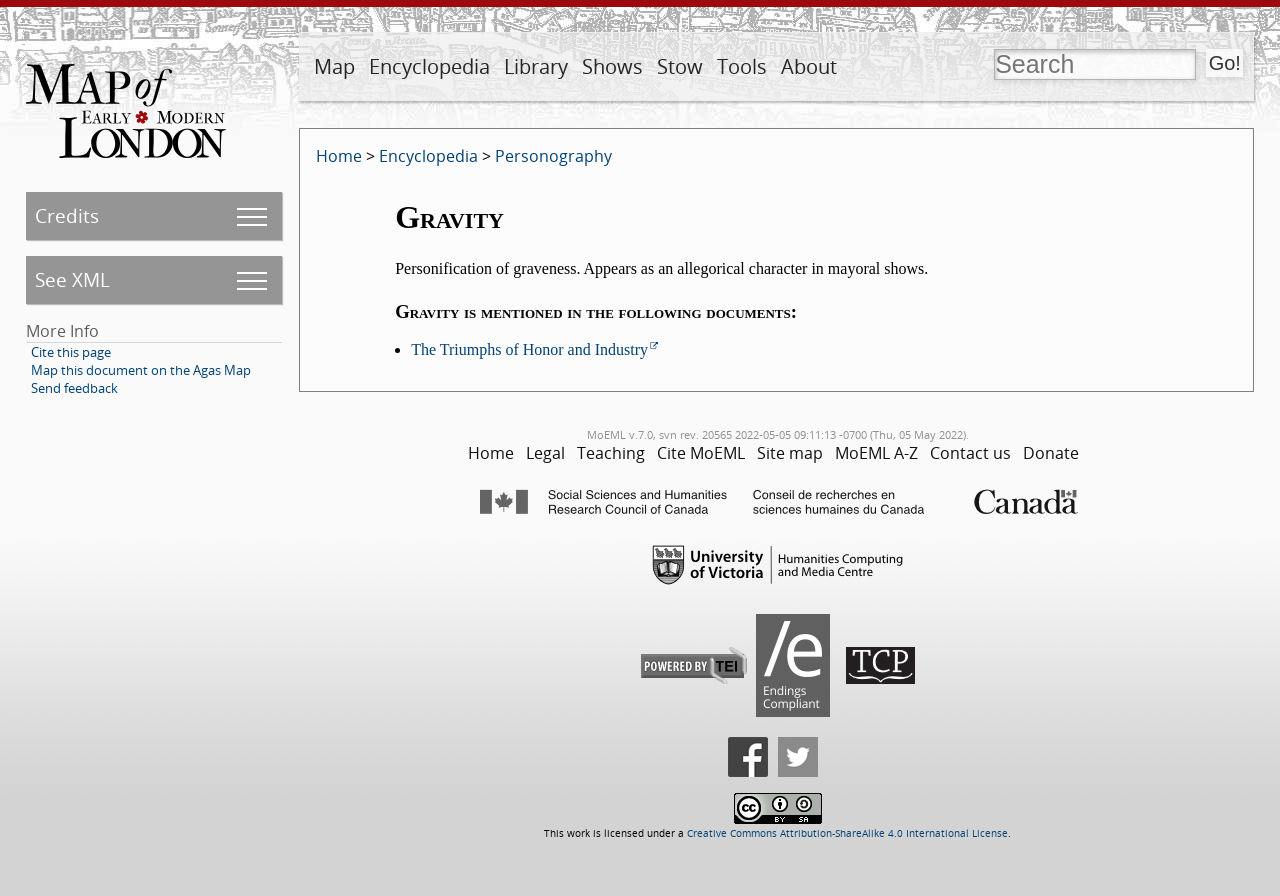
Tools (742, 66)
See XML (72, 279)
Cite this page (71, 352)
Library (536, 66)
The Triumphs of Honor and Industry (529, 349)
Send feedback (74, 388)
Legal (545, 453)
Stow (680, 66)
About (809, 66)
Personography (553, 156)
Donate (1051, 453)
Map (334, 66)
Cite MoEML (701, 453)
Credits (67, 215)
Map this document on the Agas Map (141, 370)
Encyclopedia (429, 66)
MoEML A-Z (876, 453)
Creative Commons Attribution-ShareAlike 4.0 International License (847, 833)
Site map (790, 453)
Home (339, 156)
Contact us (970, 453)
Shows (612, 66)
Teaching (611, 453)
